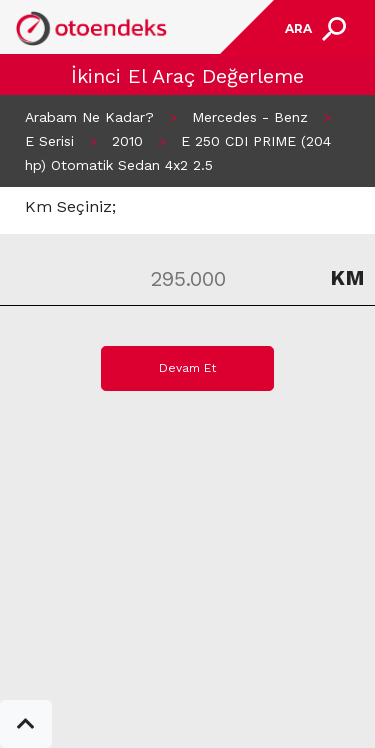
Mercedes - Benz (250, 117)
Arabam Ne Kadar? (89, 117)
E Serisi (49, 141)
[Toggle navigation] (313, 28)
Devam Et (187, 368)
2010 (127, 141)
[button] (26, 724)
